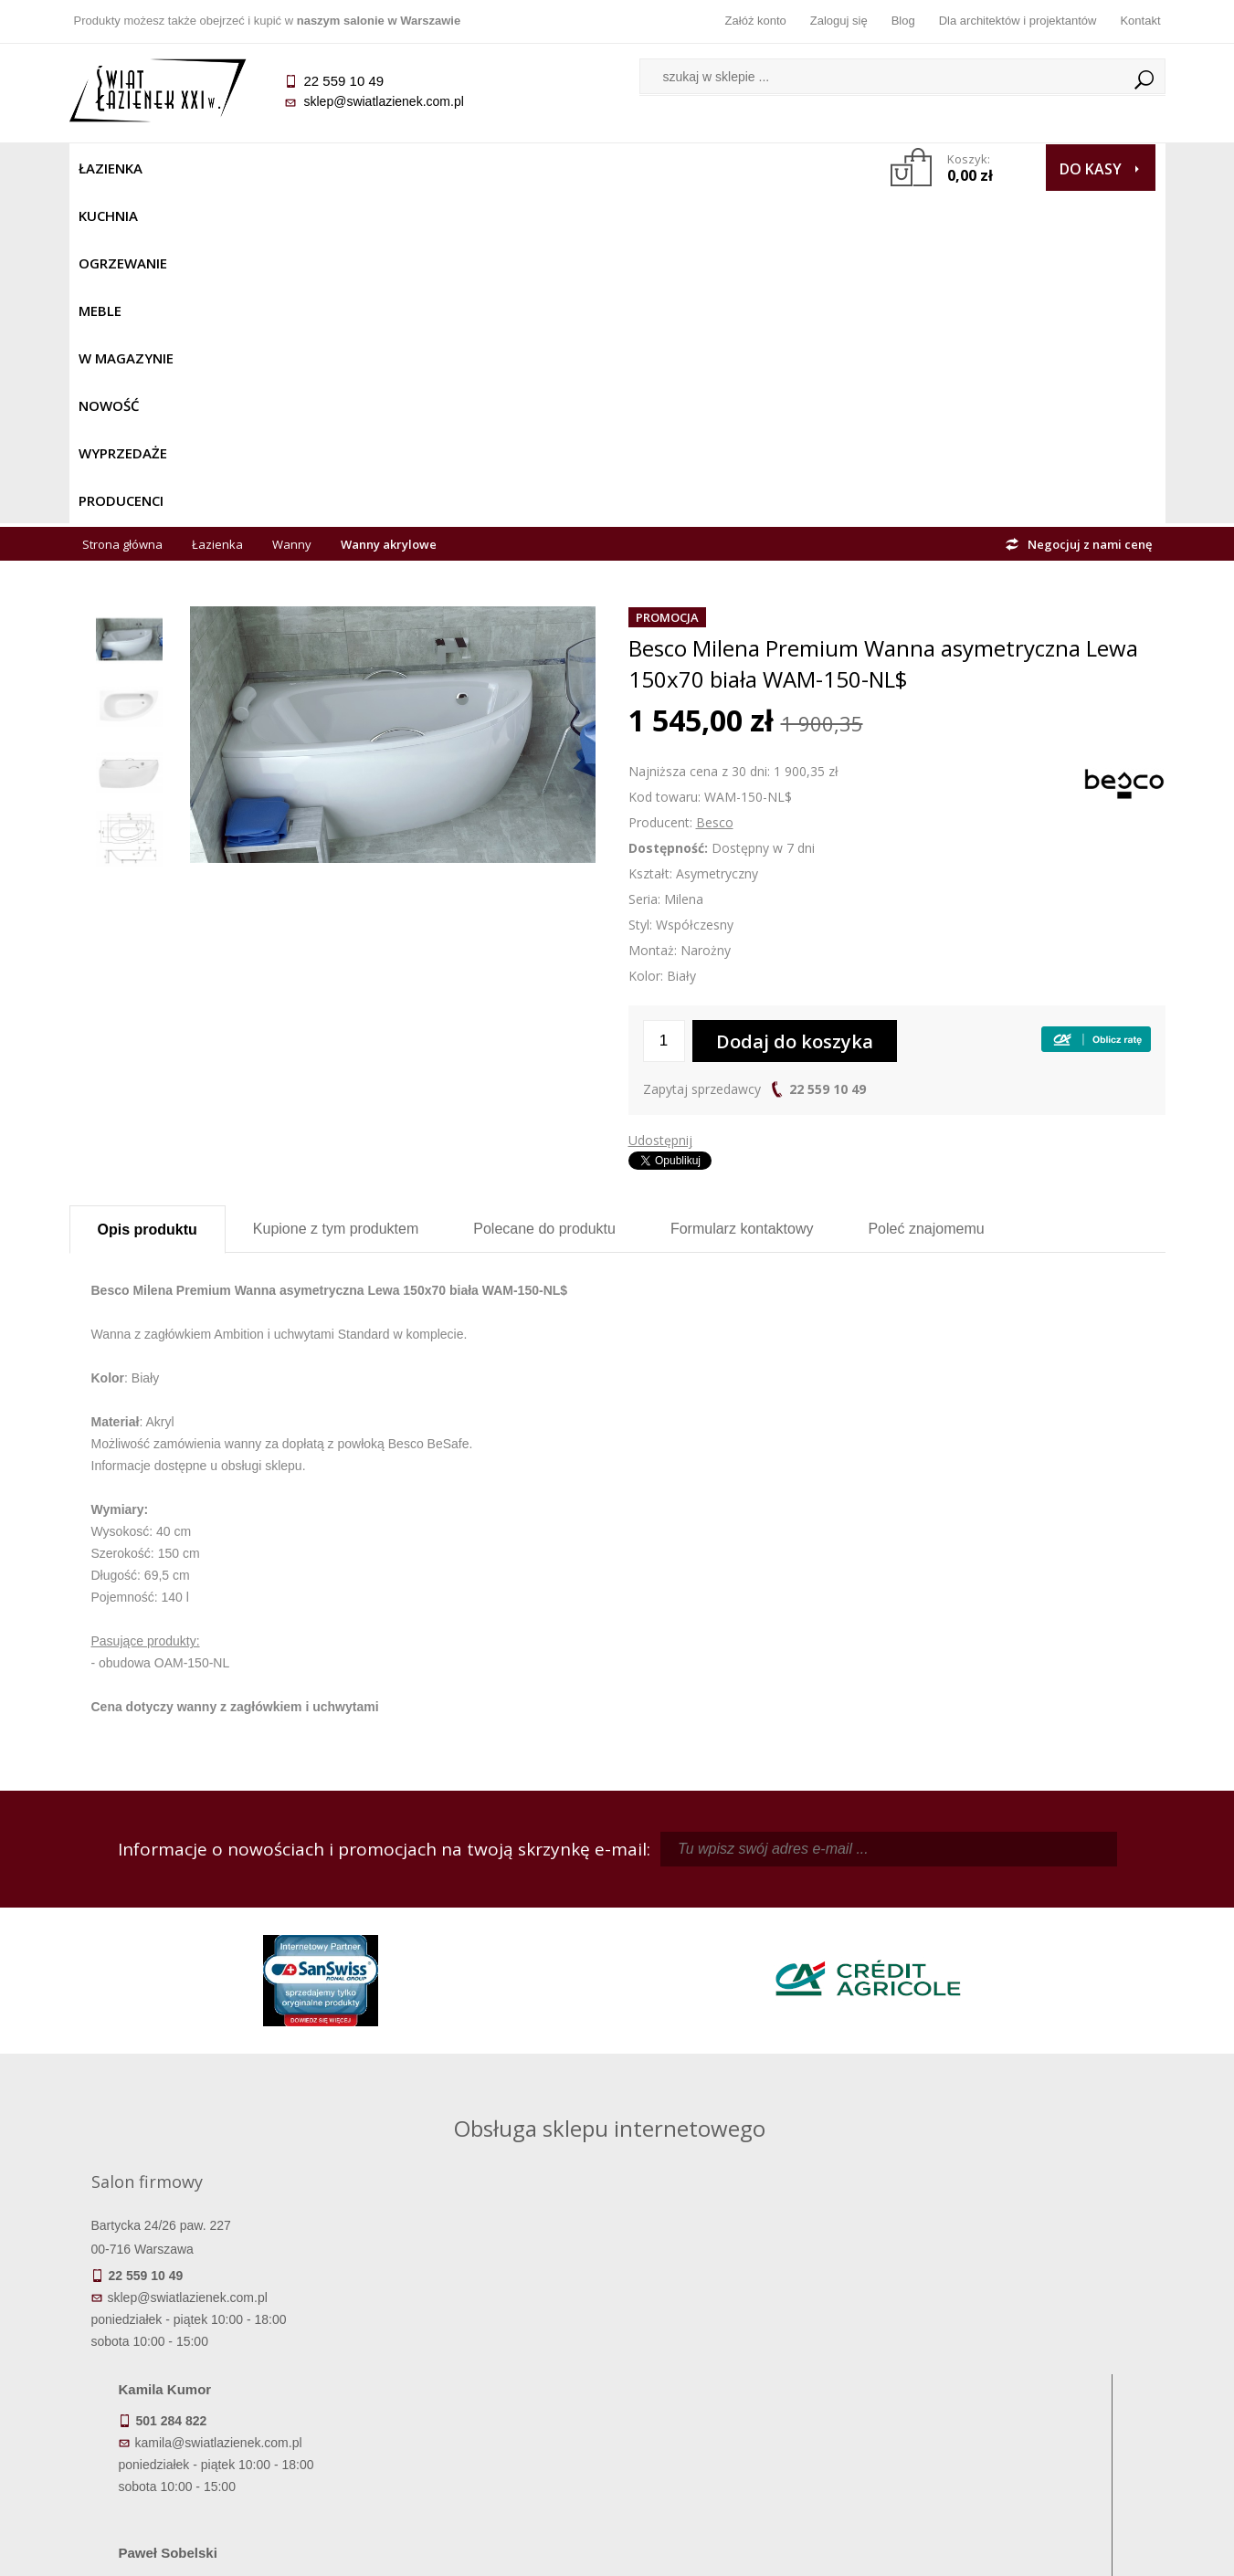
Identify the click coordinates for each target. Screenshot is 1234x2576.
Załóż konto (755, 20)
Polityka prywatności (480, 2403)
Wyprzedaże (665, 168)
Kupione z (335, 896)
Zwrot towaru (206, 2429)
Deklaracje (205, 2454)
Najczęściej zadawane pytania (480, 2352)
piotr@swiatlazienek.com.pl (917, 1917)
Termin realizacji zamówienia (205, 2326)
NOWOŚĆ (568, 168)
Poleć (926, 896)
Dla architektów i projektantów (1018, 20)
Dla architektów (1028, 2378)
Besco (714, 490)
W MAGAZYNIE (468, 168)
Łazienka (110, 168)
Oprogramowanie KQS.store (1085, 2550)
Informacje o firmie (1028, 2352)
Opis (147, 897)
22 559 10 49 (827, 756)
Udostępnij (660, 807)
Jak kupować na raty (480, 2378)
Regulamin (480, 2326)
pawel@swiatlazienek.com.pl (488, 2081)
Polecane (544, 896)
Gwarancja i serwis (206, 2403)
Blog (903, 20)
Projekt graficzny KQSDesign (904, 2550)
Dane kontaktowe (1027, 2326)
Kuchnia (194, 168)
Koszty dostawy (206, 2378)
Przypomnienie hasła (754, 2378)
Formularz (742, 896)
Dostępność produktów (205, 2352)
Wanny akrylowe (389, 212)
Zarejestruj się (754, 2352)
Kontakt (1140, 20)
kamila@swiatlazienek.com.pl (490, 1917)
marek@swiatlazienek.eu (910, 2013)
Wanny (291, 212)
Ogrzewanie (290, 168)
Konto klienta (754, 2403)
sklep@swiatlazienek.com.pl (384, 101)
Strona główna (122, 212)
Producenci (774, 168)
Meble (377, 168)
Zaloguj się (839, 20)
